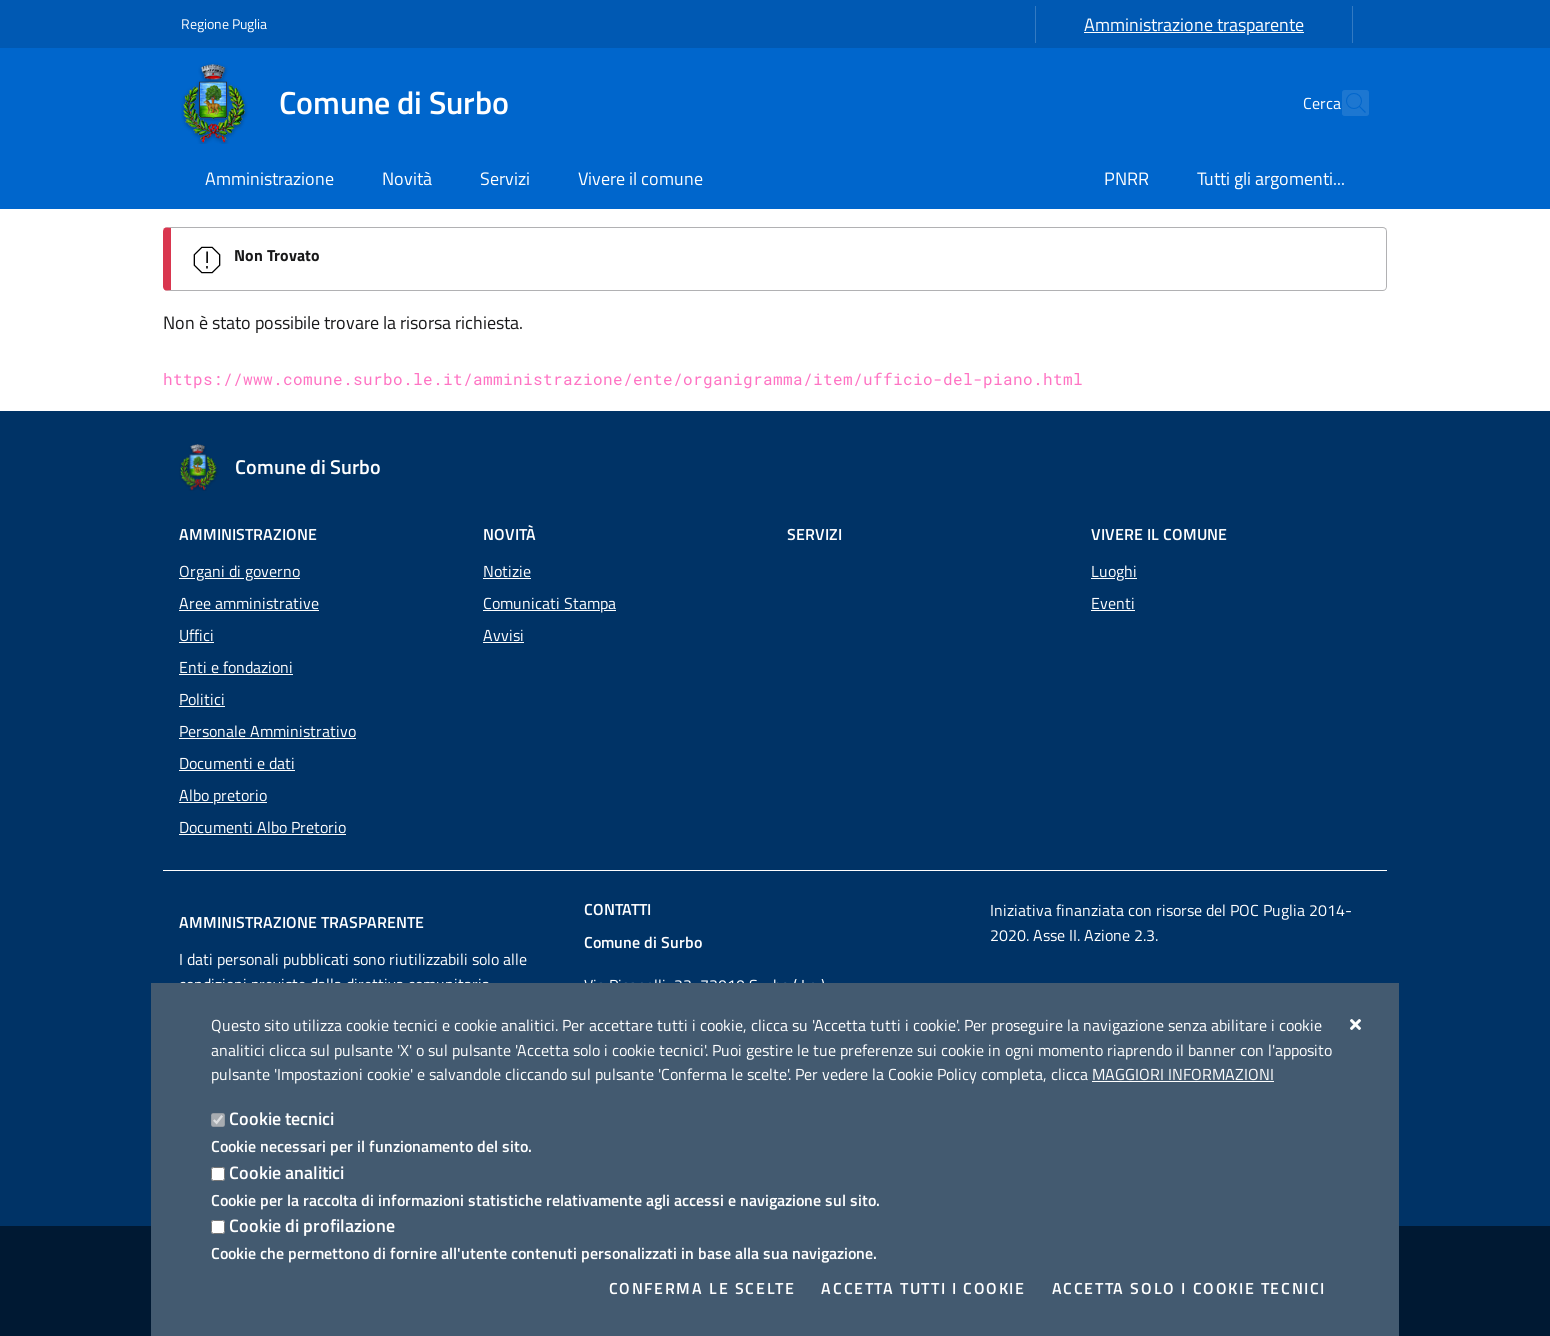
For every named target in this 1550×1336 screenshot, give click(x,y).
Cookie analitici (286, 1172)
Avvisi (503, 635)
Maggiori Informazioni (1183, 1074)
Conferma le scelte (702, 1288)
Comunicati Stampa (549, 603)
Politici (202, 699)
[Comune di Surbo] (357, 103)
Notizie (507, 571)
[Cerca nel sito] (1345, 103)
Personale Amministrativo (267, 731)
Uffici (196, 635)
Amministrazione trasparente (1194, 24)
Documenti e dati (237, 763)
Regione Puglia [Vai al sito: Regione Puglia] (224, 23)
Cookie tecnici (281, 1118)
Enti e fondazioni (236, 667)
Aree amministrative (249, 603)
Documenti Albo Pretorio (262, 827)
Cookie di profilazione (312, 1225)
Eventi (1113, 603)
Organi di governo (239, 571)
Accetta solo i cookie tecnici (1189, 1288)
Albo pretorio (223, 795)
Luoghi (1114, 571)
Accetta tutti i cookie (923, 1288)
